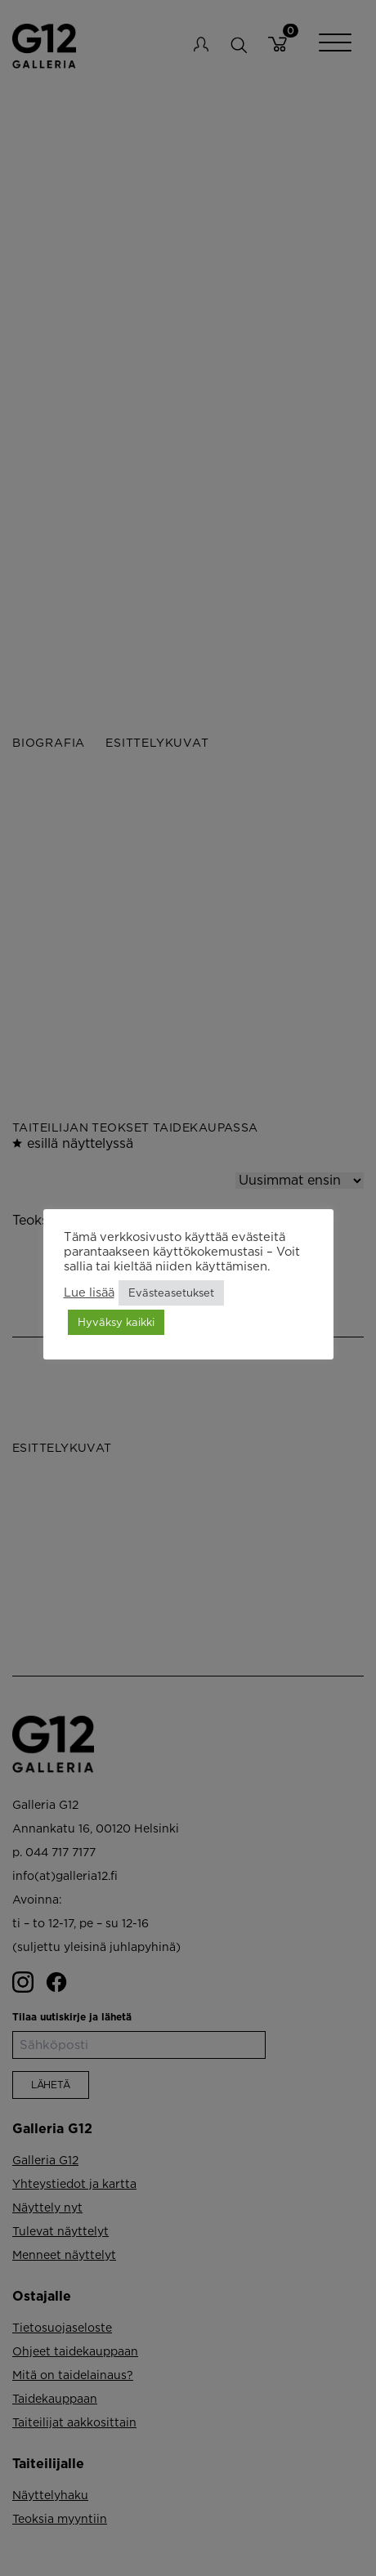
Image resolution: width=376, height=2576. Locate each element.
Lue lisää (89, 1292)
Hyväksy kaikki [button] (116, 1322)
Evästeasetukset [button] (171, 1292)
